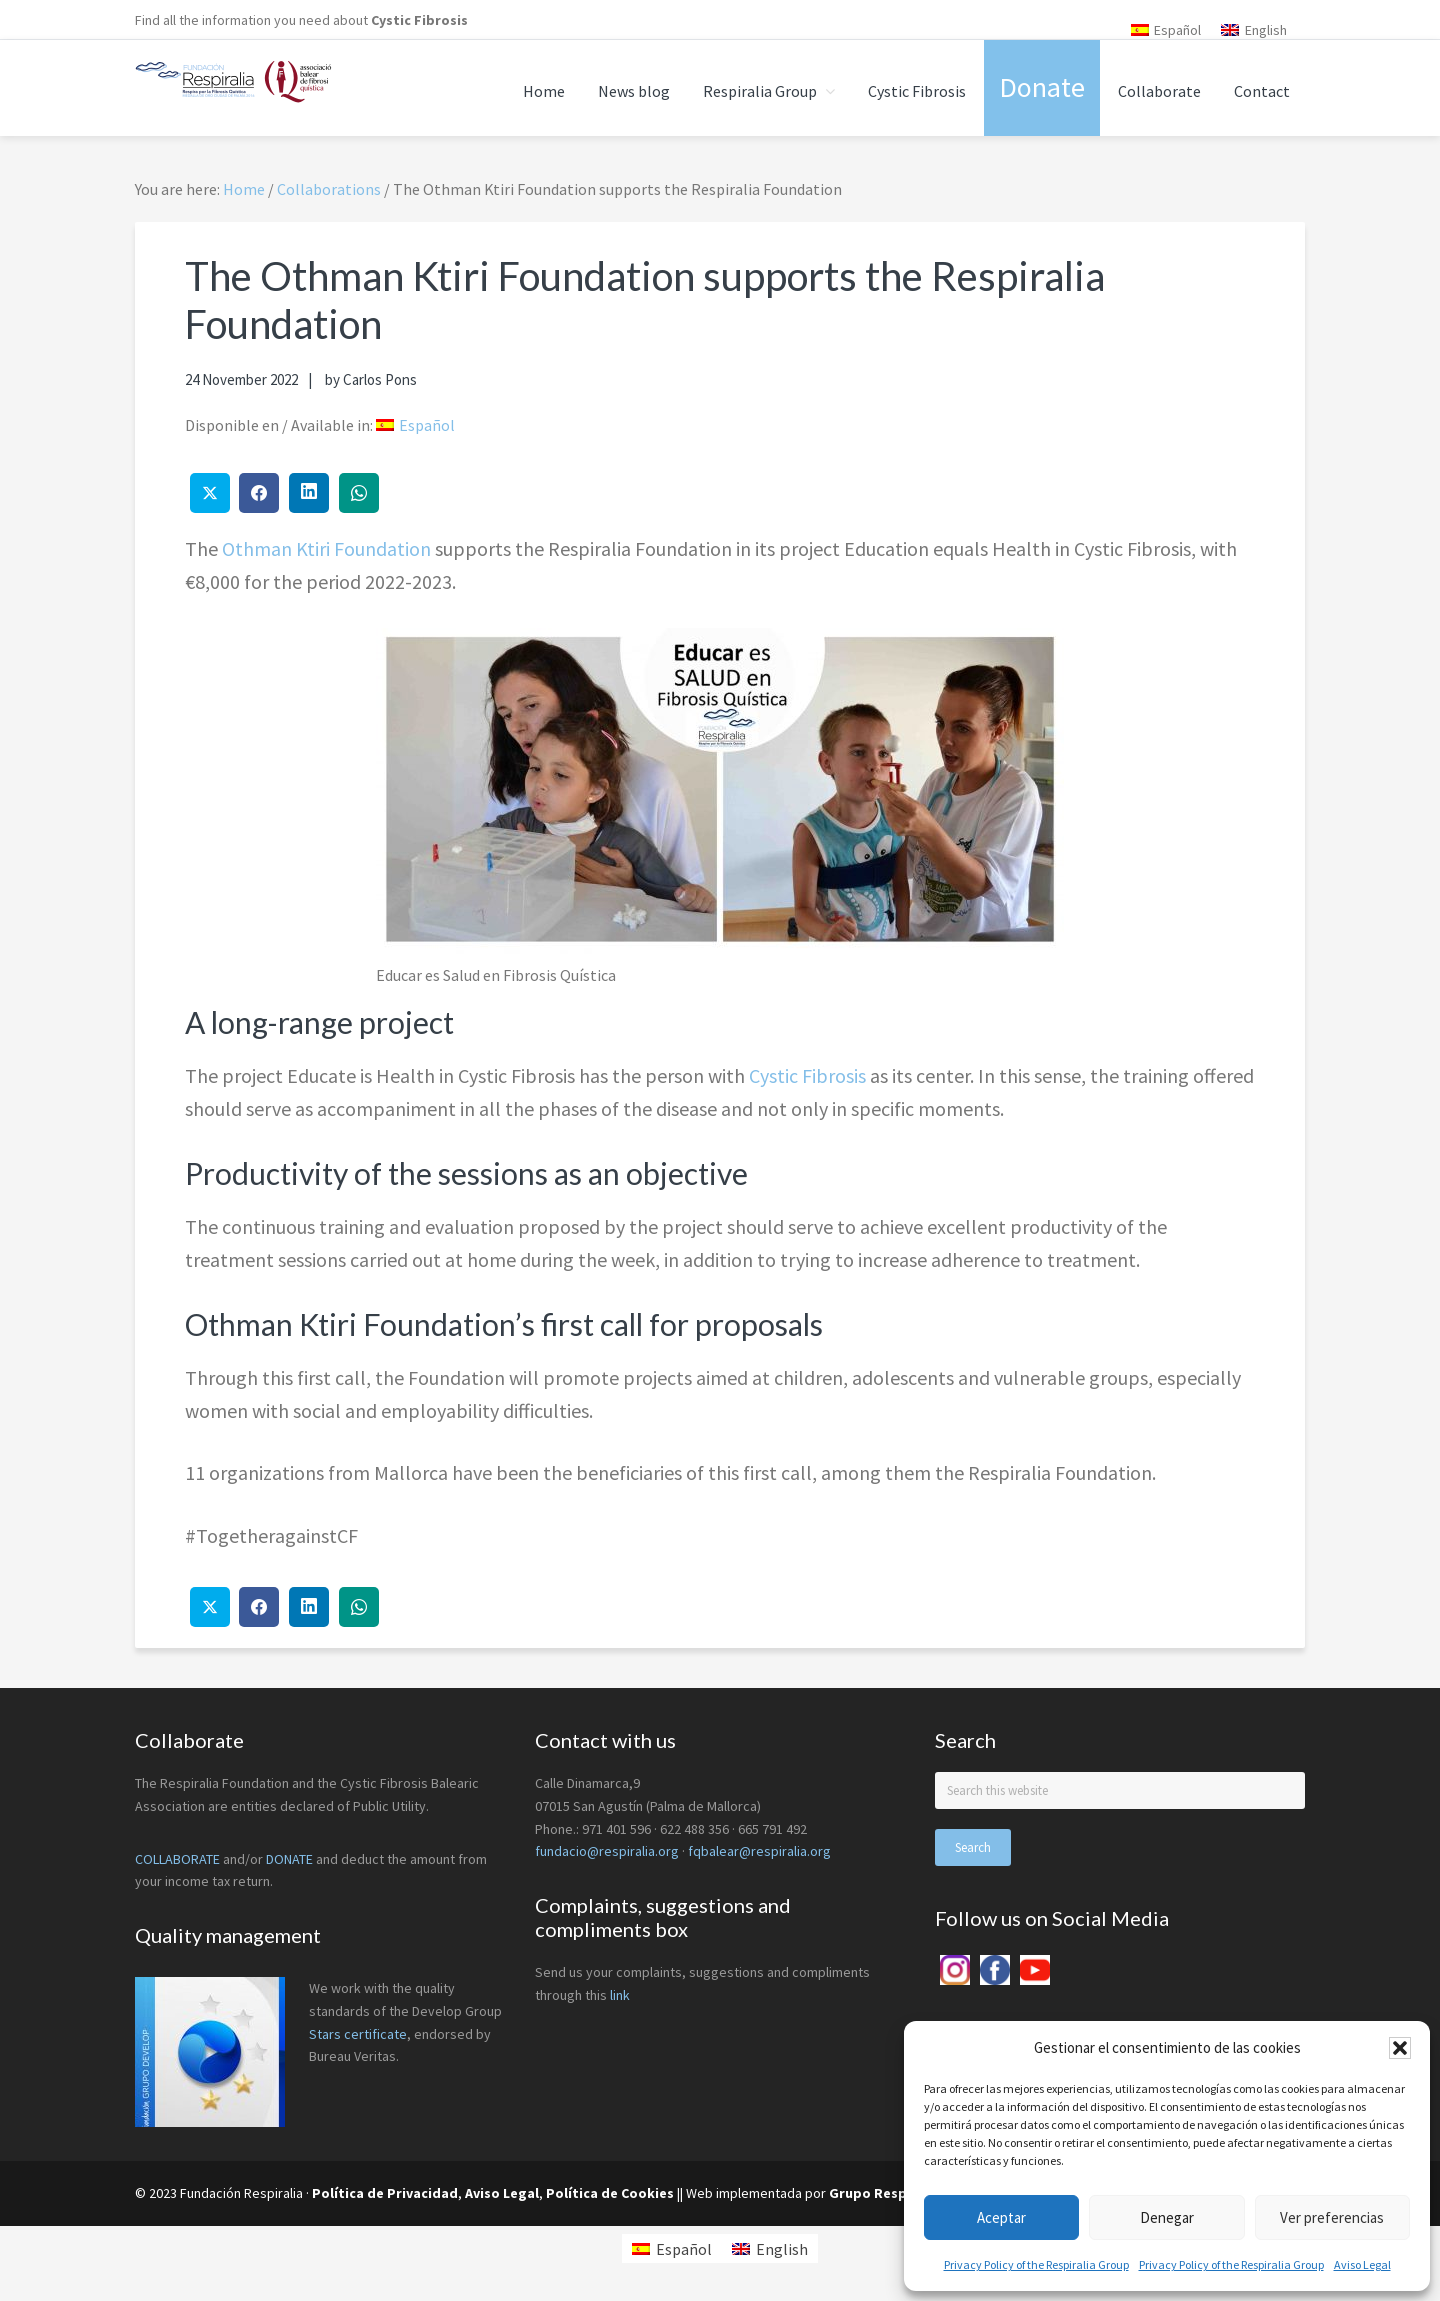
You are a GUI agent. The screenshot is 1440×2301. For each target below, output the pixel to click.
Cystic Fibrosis (419, 20)
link (620, 1995)
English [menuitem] (1266, 30)
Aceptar (1001, 2217)
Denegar (1167, 2217)
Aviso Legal (1362, 2264)
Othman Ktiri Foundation (326, 548)
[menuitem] (1166, 29)
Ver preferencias (1332, 2217)
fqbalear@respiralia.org (759, 1851)
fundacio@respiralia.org (607, 1851)
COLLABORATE (177, 1859)
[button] (1400, 2048)
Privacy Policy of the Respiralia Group (1036, 2264)
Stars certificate (358, 2034)
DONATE (289, 1859)
